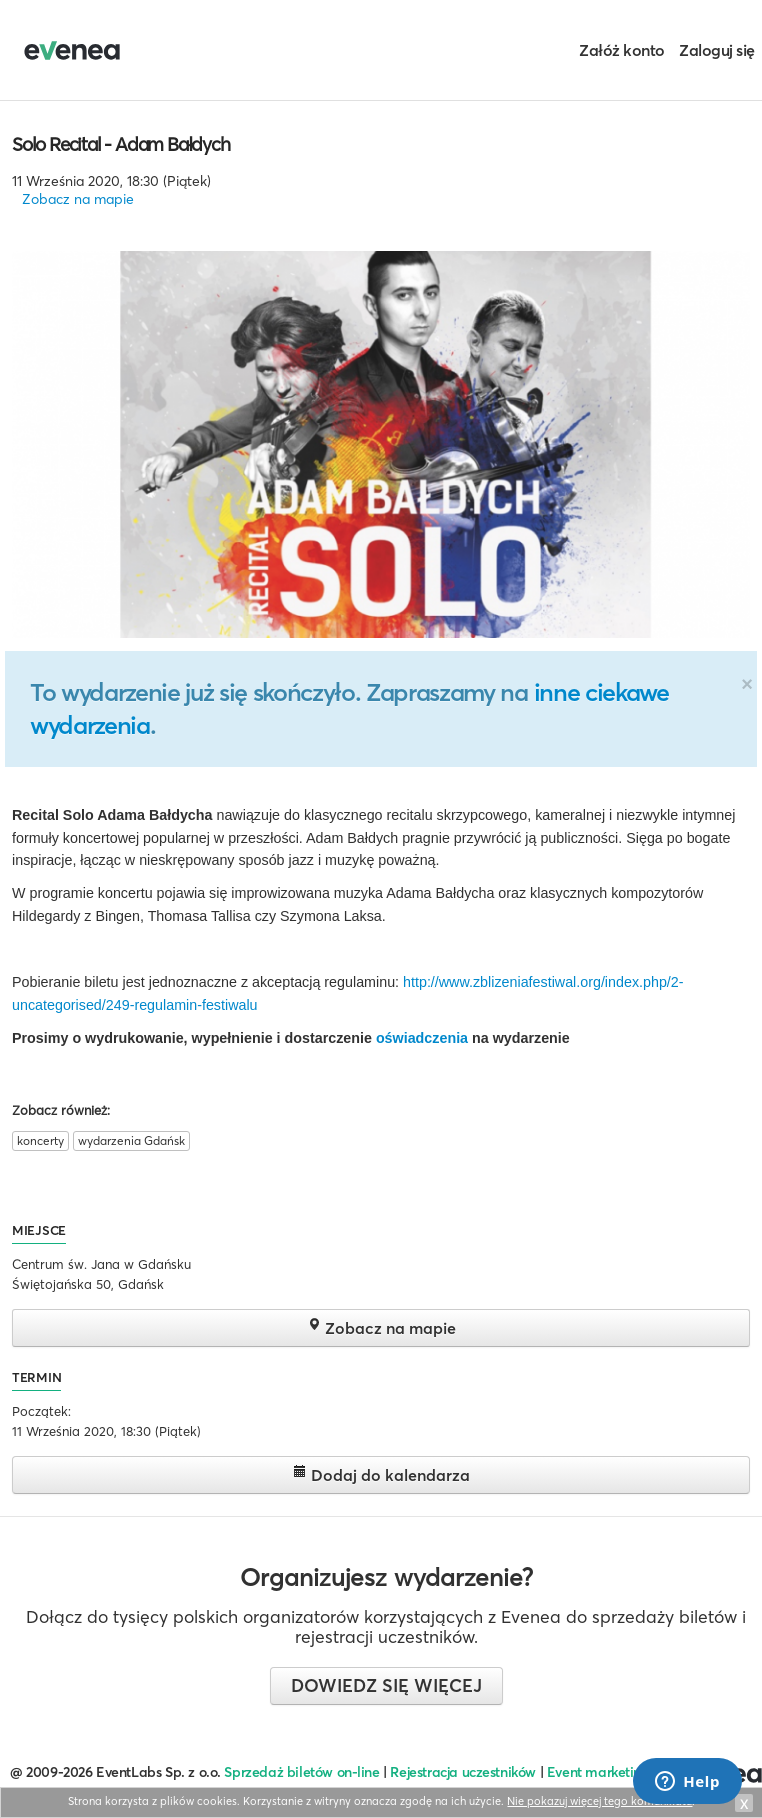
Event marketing (598, 1772)
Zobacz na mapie (78, 199)
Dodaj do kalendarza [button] (381, 1474)
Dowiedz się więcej (386, 1685)
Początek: (41, 1411)
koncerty (40, 1140)
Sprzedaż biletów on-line (301, 1772)
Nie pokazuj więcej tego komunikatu (599, 1801)
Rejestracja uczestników (463, 1772)
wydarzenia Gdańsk (131, 1140)
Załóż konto (622, 50)
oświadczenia (422, 1038)
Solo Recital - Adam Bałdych (121, 144)
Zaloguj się (717, 50)
